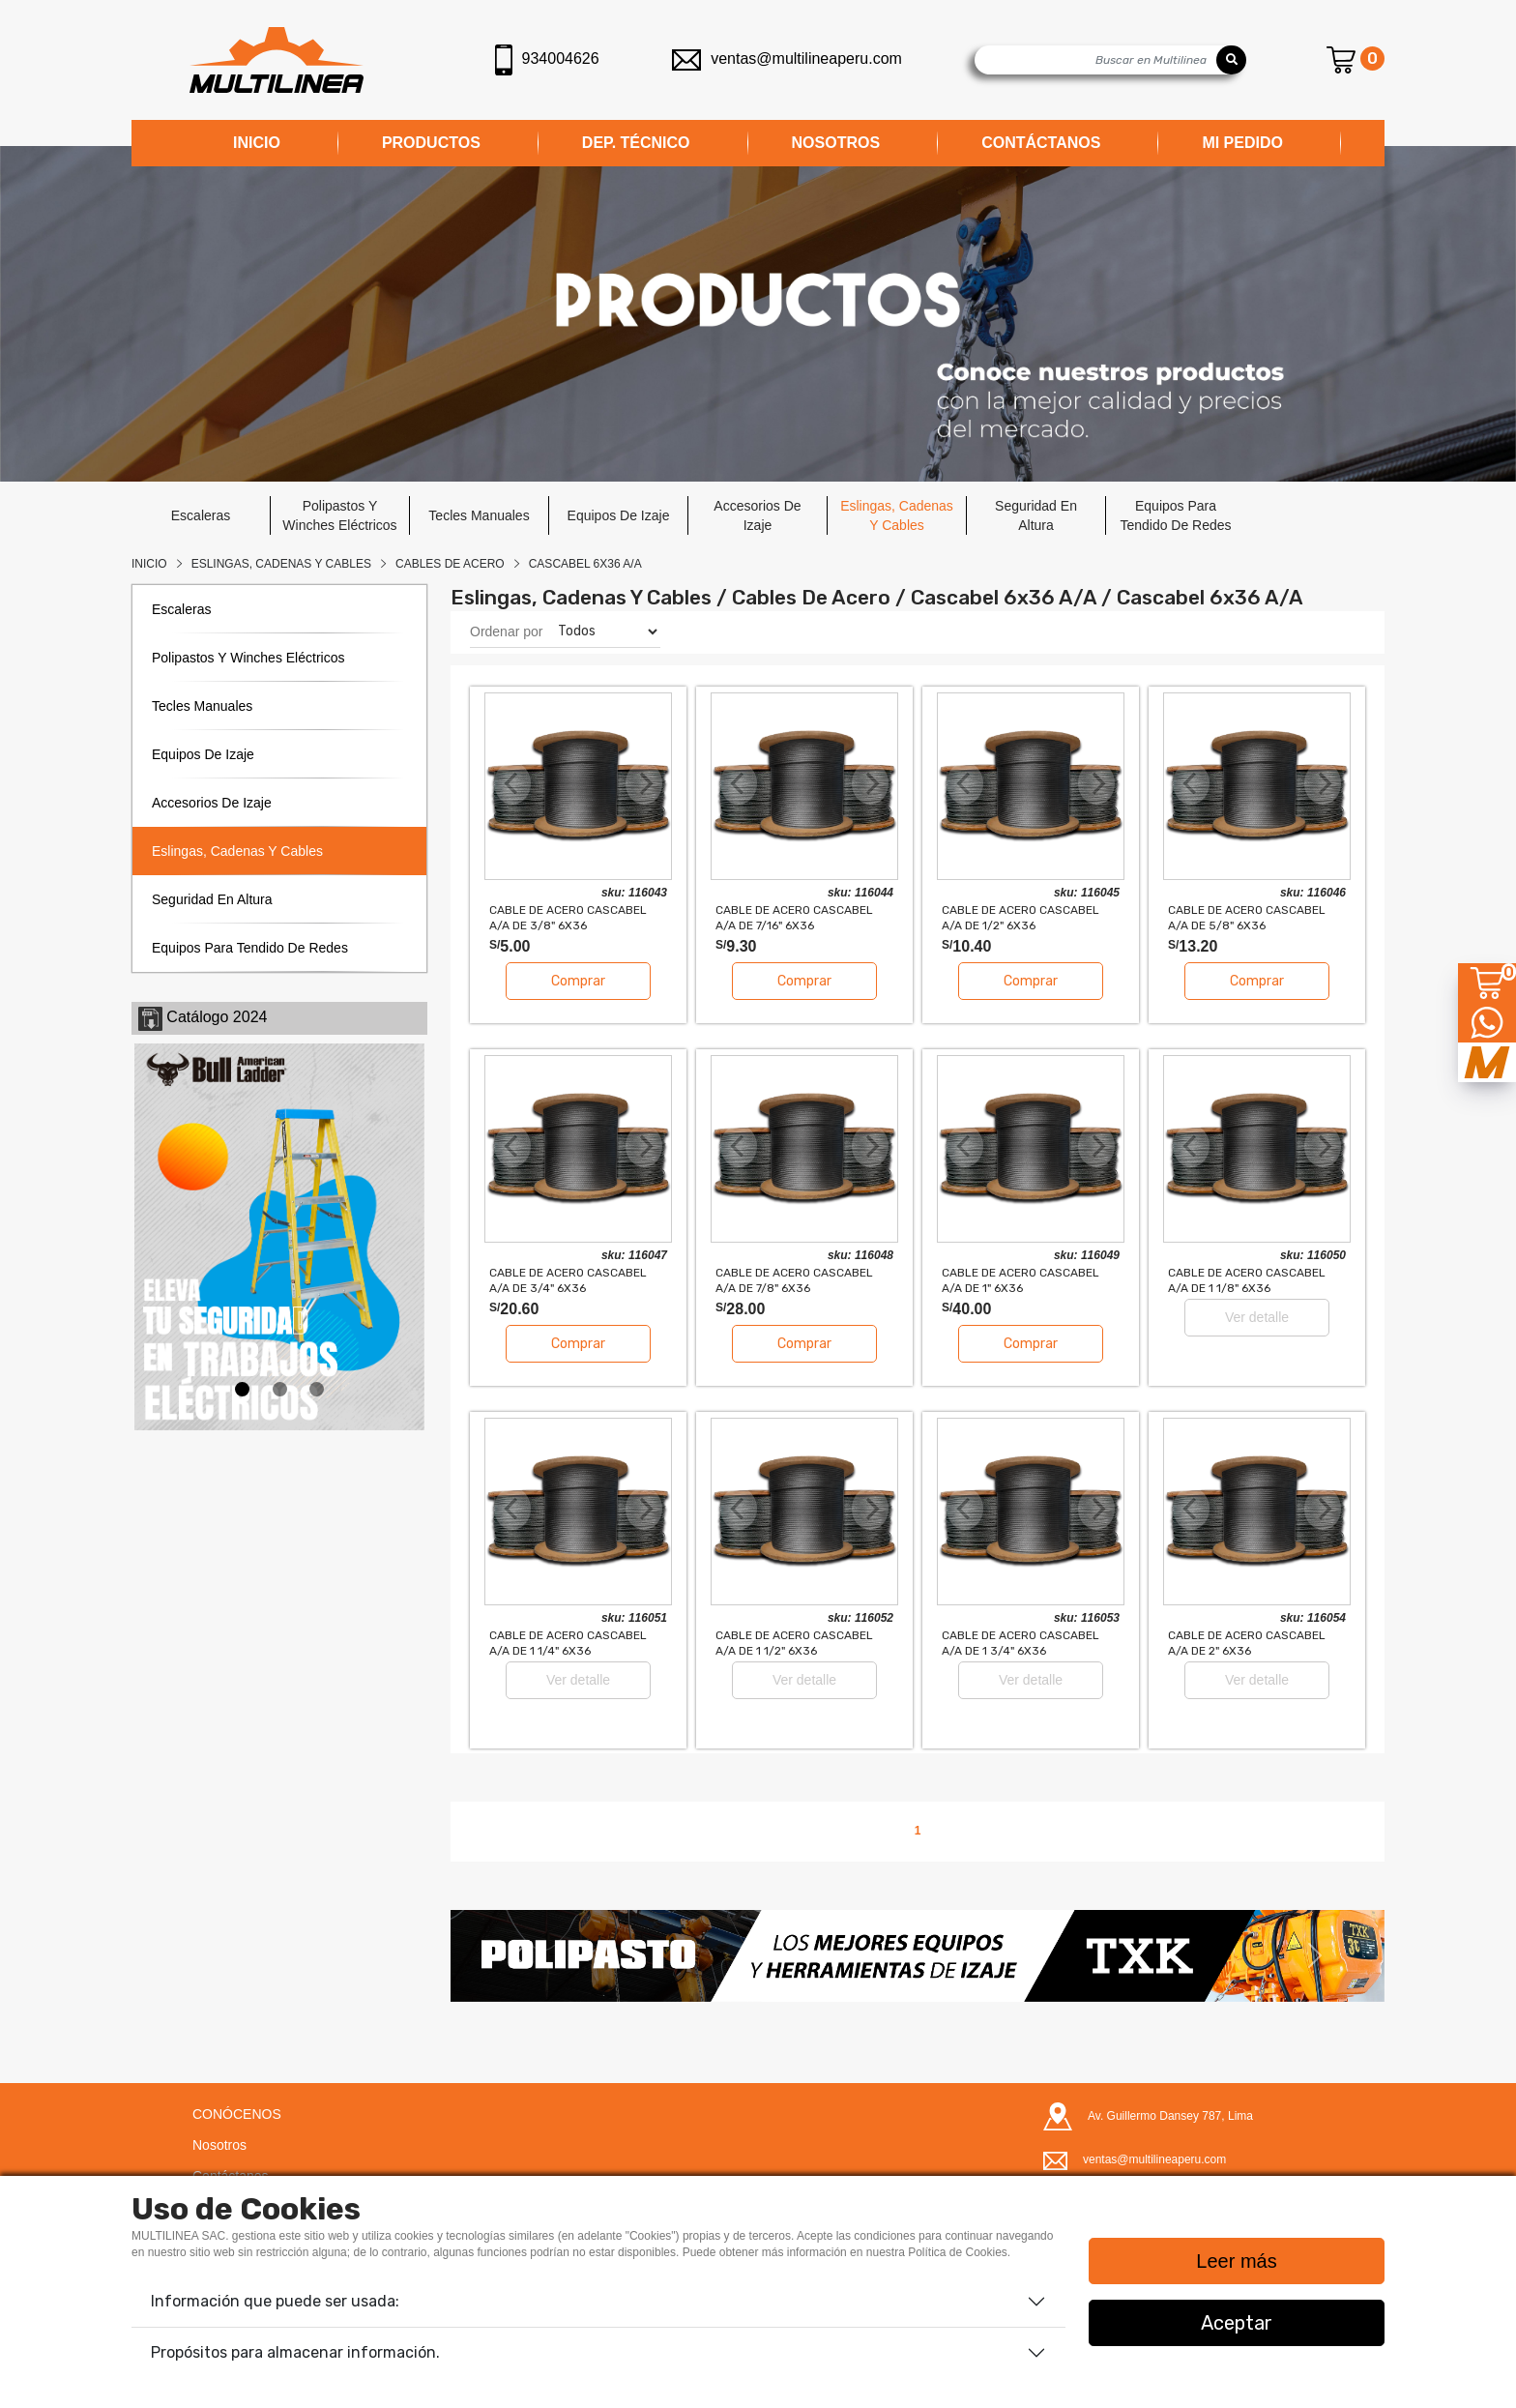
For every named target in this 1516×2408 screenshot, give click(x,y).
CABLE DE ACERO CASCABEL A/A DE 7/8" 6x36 (794, 1280)
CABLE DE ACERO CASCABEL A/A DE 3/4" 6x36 (568, 1280)
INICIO (256, 142)
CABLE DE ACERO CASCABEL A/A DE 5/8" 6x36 (1247, 917)
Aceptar (1236, 2323)
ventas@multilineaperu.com (787, 58)
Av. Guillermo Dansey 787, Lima (1170, 2116)
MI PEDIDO (1242, 142)
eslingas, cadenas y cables (896, 515)
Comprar (578, 981)
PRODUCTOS (431, 142)
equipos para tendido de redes (1175, 515)
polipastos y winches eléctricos (339, 515)
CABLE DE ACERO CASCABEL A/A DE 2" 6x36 (1247, 1643)
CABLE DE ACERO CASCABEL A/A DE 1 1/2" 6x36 (794, 1643)
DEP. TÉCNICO (636, 142)
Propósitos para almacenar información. (295, 2352)
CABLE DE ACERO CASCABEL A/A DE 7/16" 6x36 (794, 917)
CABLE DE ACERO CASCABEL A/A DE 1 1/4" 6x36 (568, 1643)
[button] (521, 1955)
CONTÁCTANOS (1040, 142)
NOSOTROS (836, 142)
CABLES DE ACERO (450, 564)
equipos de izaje (619, 515)
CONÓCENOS (236, 2114)
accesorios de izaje (757, 515)
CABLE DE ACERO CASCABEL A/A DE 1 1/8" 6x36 (1247, 1280)
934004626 (547, 59)
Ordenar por (506, 631)
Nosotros (219, 2145)
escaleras (200, 515)
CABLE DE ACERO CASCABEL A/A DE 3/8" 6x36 (568, 917)
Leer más (1236, 2261)
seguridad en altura (1036, 515)
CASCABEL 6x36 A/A (585, 564)
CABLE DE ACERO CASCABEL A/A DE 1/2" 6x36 (1020, 917)
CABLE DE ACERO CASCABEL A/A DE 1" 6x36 (1020, 1280)
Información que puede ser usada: (275, 2301)
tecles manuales (478, 515)
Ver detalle (1257, 1317)
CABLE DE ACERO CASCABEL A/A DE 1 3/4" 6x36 (1020, 1643)
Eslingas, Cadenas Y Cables (281, 564)
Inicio (149, 564)
